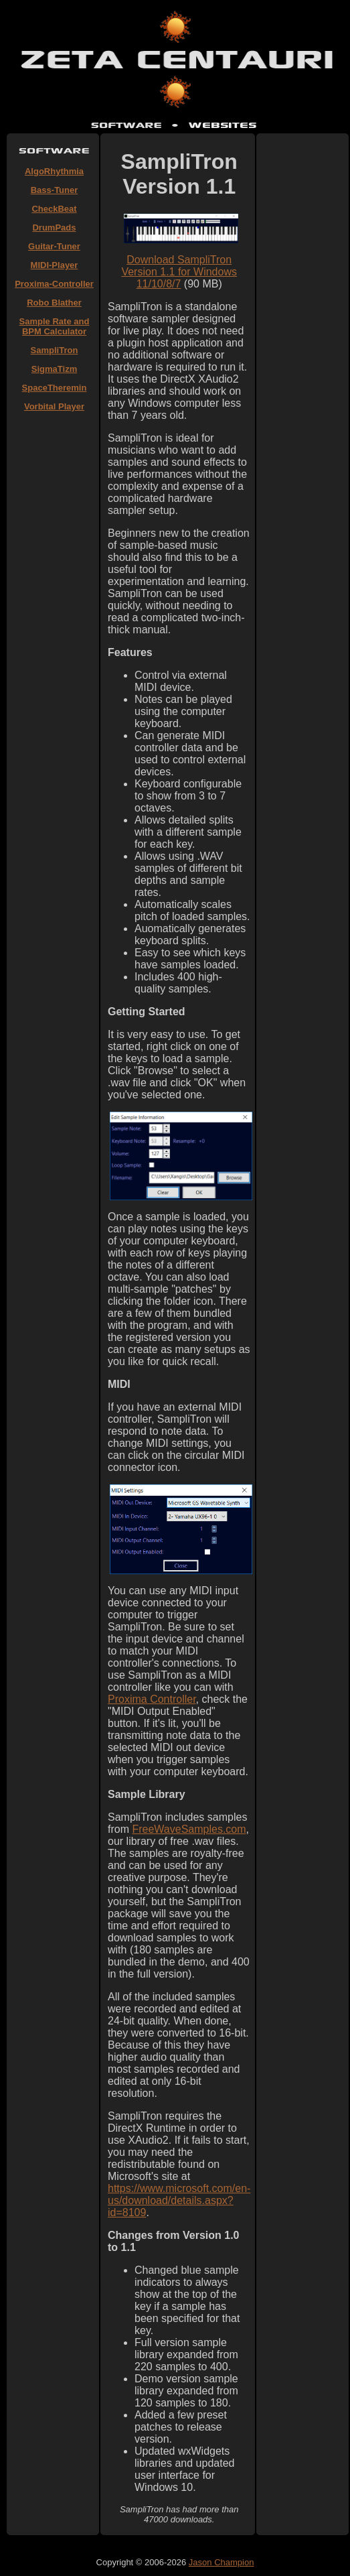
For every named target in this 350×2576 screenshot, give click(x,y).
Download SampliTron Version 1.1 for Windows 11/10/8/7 (179, 271)
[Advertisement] (54, 621)
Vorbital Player (54, 406)
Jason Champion (221, 2562)
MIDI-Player (54, 265)
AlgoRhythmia (54, 171)
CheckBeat (53, 209)
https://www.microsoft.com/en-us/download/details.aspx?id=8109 (179, 2200)
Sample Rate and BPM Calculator (54, 326)
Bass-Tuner (54, 190)
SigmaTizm (54, 369)
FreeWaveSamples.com (189, 1829)
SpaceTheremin (54, 388)
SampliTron (54, 350)
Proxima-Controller (54, 284)
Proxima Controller (152, 1699)
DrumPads (54, 227)
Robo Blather (54, 303)
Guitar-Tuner (54, 246)
